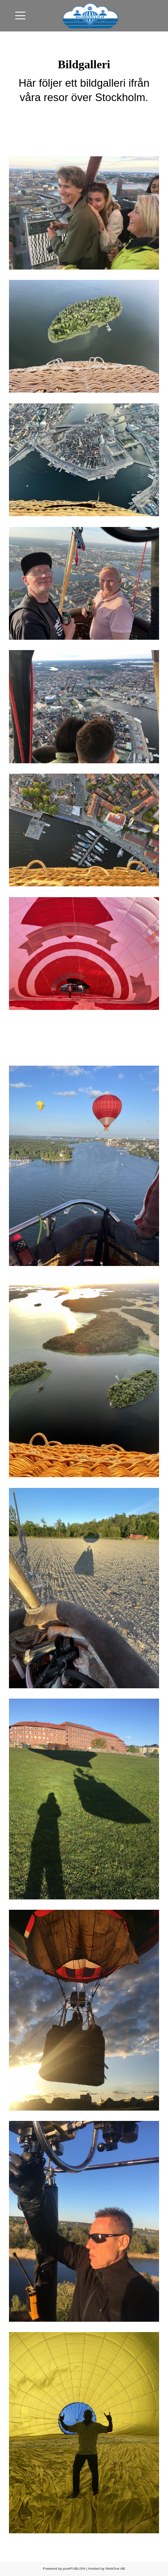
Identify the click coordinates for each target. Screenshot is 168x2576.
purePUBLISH (74, 2569)
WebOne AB (115, 2569)
